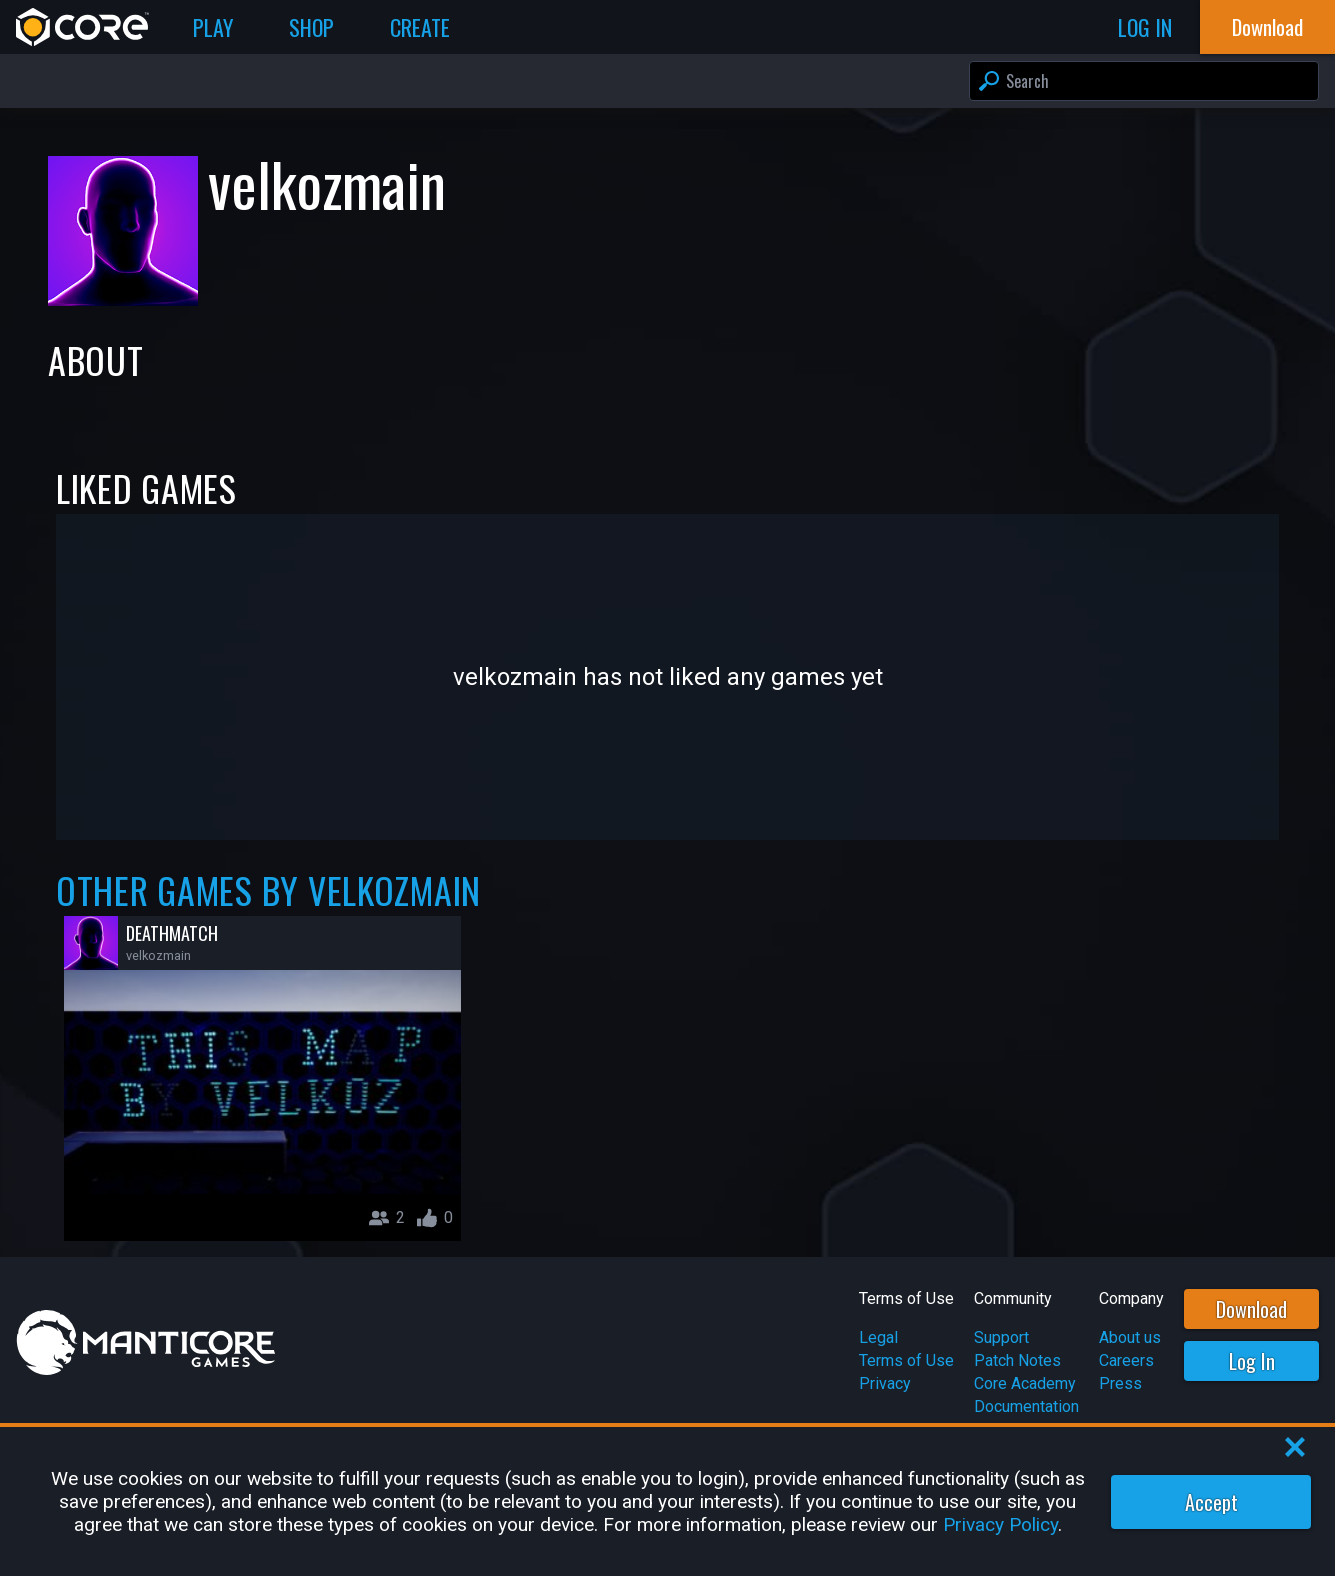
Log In (1252, 1361)
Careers (1126, 1360)
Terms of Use (906, 1360)
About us (1130, 1337)
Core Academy (1025, 1383)
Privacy (885, 1383)
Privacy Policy (1000, 1524)
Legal (878, 1337)
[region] (667, 1501)
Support (1001, 1337)
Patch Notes (1017, 1360)
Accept (1211, 1502)
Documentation (1026, 1406)
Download (1251, 1309)
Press (1120, 1383)
